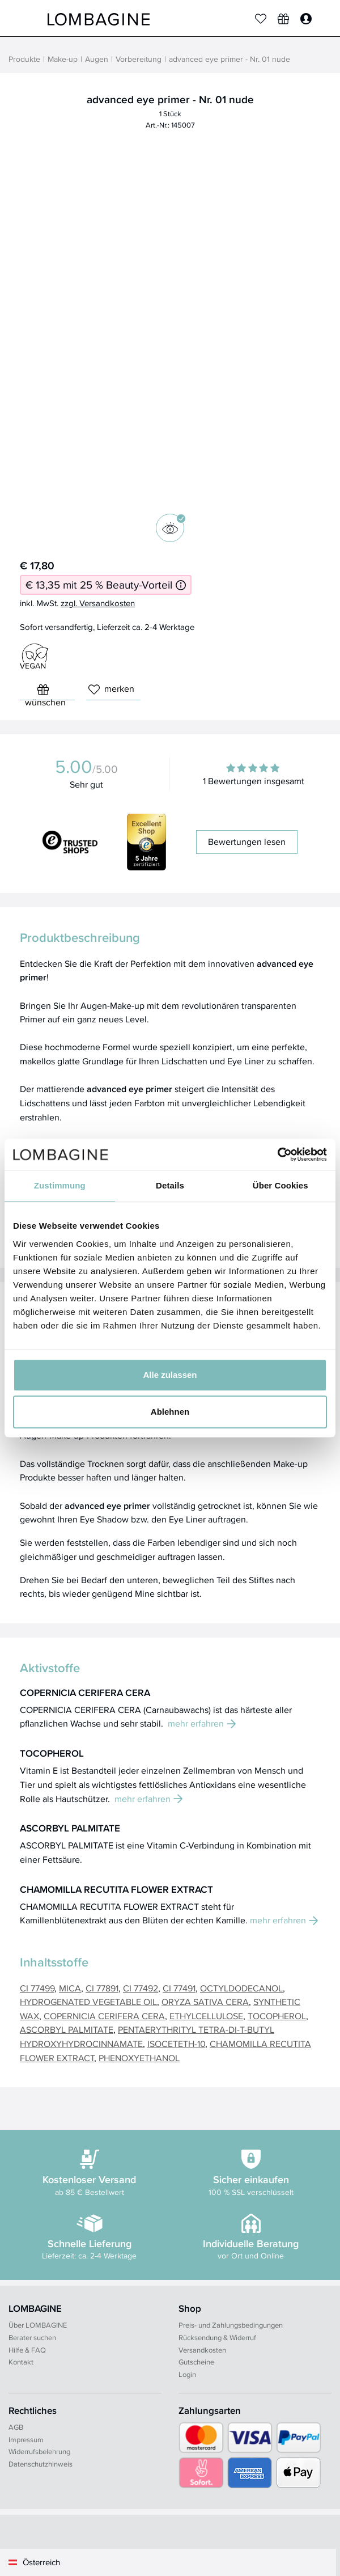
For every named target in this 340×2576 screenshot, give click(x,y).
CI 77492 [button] (140, 1988)
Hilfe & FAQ (27, 2350)
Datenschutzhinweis (40, 2464)
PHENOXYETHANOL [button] (139, 2058)
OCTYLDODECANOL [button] (241, 1988)
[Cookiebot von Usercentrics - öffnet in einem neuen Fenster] (277, 1154)
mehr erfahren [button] (202, 1723)
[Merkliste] (260, 18)
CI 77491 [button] (179, 1988)
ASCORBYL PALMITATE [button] (66, 2029)
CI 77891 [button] (102, 1988)
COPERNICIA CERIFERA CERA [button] (104, 2016)
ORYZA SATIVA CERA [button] (205, 2001)
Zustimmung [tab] (60, 1185)
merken (111, 688)
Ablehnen (170, 1411)
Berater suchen (32, 2337)
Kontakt (20, 2362)
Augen (96, 59)
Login (187, 2374)
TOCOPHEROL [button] (277, 2016)
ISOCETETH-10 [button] (176, 2043)
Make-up (63, 59)
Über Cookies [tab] (280, 1185)
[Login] (306, 18)
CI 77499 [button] (37, 1988)
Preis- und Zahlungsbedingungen (230, 2325)
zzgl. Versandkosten (98, 603)
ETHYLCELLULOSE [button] (206, 2016)
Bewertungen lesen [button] (247, 841)
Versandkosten (202, 2350)
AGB (15, 2427)
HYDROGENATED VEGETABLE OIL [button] (88, 2001)
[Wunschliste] (283, 18)
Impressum (26, 2439)
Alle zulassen (170, 1375)
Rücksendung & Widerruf (217, 2337)
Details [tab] (170, 1185)
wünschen (45, 692)
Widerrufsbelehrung (39, 2451)
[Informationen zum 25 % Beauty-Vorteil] (181, 584)
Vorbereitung (139, 59)
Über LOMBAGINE (37, 2325)
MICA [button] (70, 1988)
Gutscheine (196, 2362)
